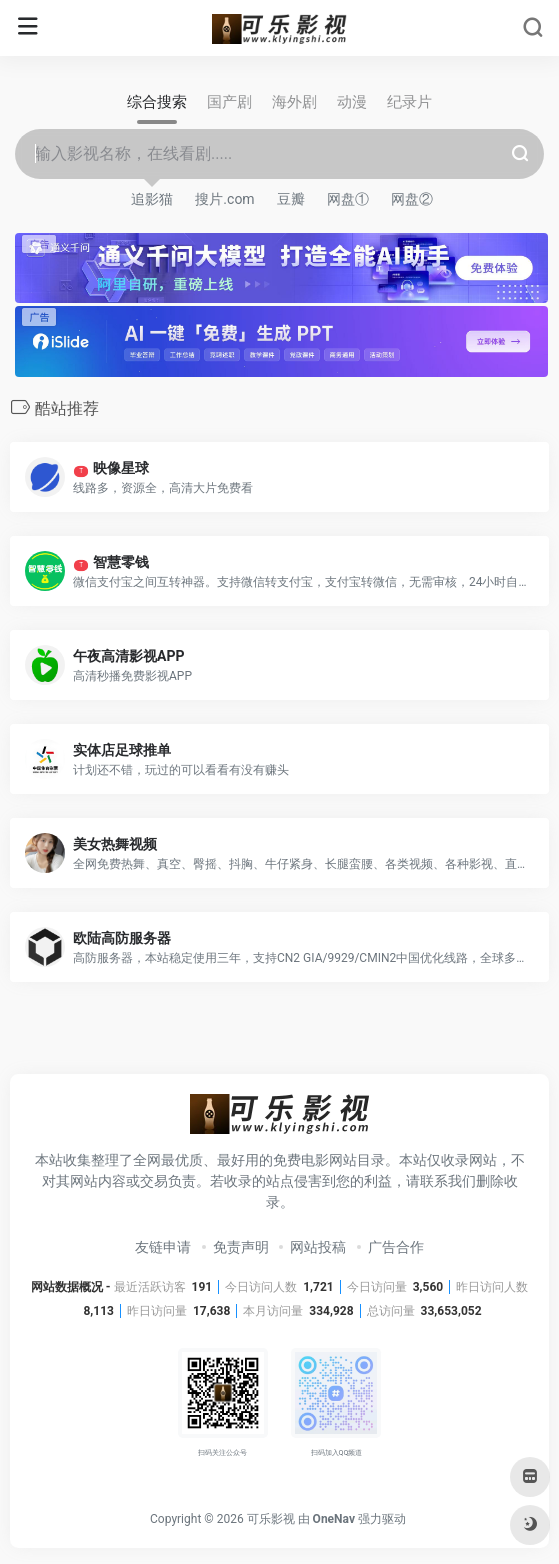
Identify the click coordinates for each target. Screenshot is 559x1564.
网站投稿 (318, 1247)
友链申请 (163, 1247)
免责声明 (241, 1247)
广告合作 (396, 1247)
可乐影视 (271, 1519)
